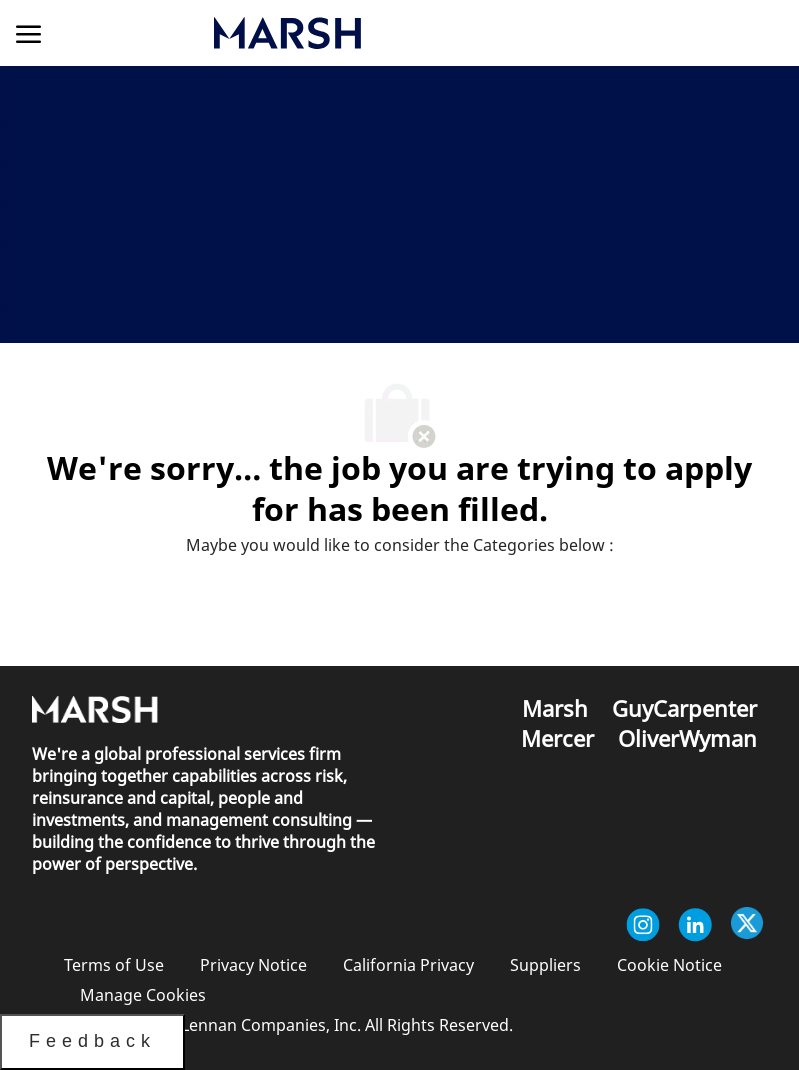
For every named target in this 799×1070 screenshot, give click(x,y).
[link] (393, 33)
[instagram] (643, 925)
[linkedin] (695, 925)
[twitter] (747, 925)
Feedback (92, 1041)
